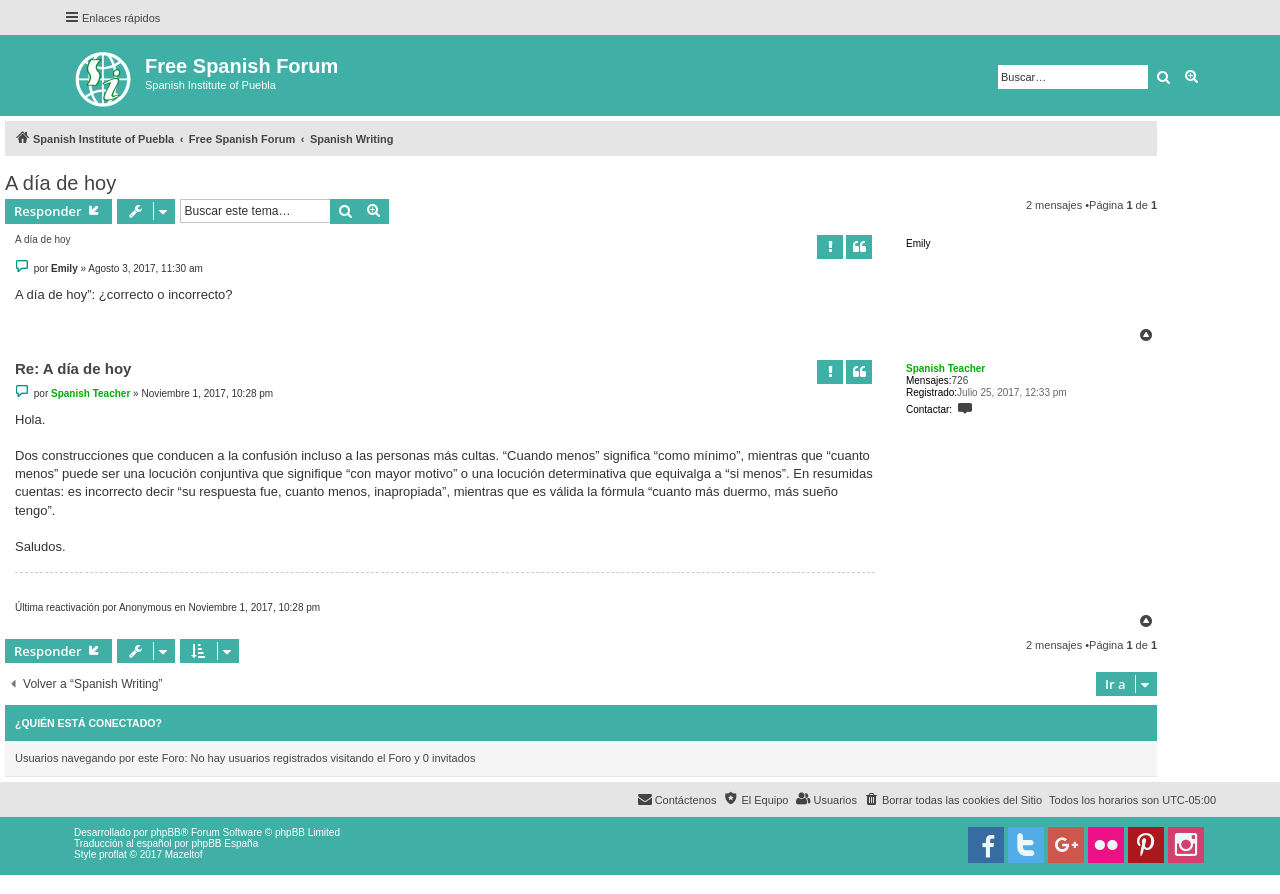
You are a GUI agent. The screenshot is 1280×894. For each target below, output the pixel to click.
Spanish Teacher (945, 368)
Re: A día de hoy (73, 368)
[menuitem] (953, 800)
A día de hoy (60, 183)
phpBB (166, 832)
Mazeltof (184, 854)
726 (960, 380)
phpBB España (224, 843)
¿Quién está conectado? (88, 723)
